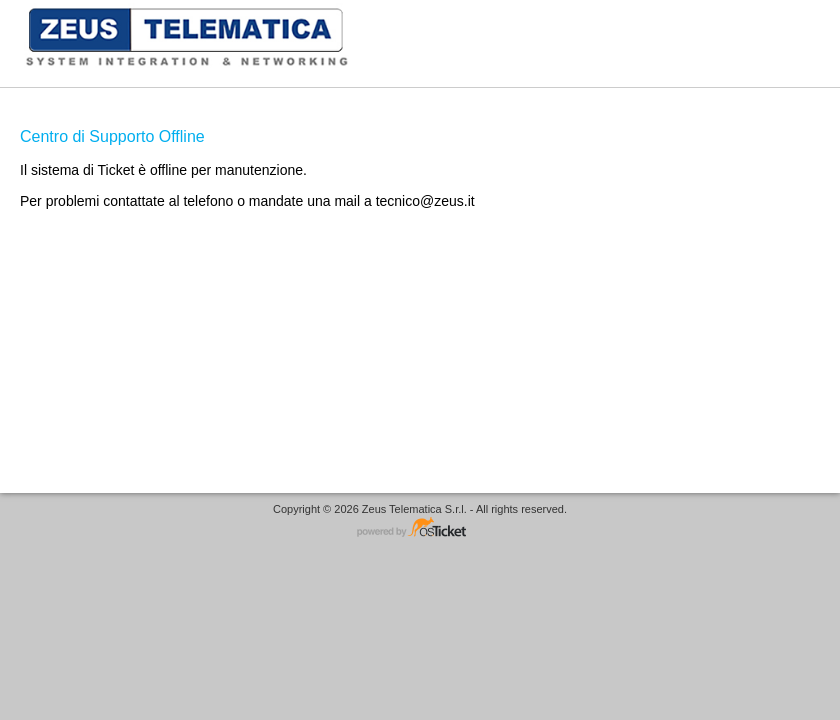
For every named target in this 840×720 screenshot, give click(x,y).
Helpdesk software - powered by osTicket (420, 528)
